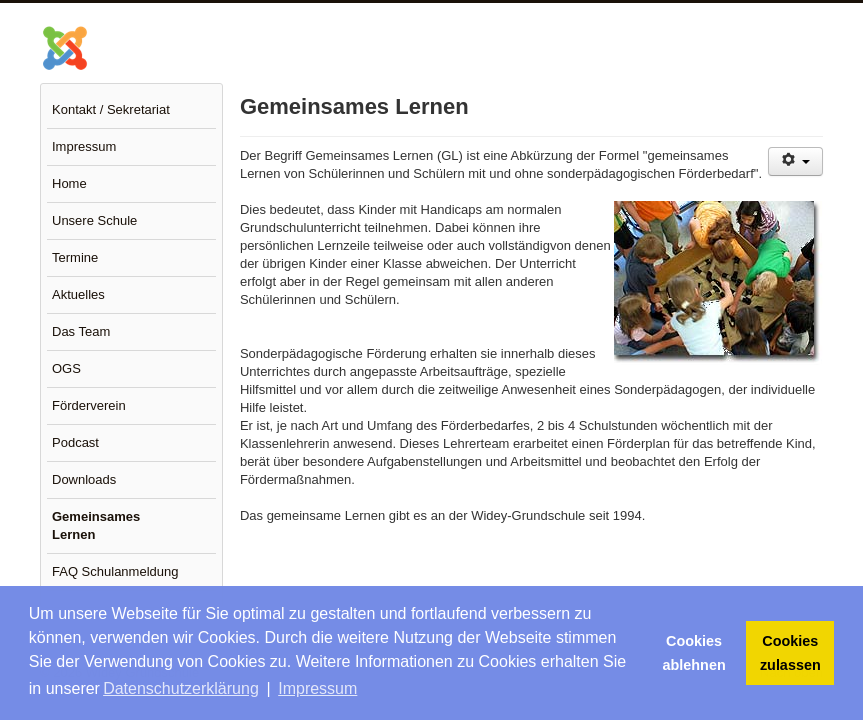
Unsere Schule (94, 220)
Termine (75, 257)
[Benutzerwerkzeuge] (795, 161)
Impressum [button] (317, 688)
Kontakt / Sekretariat (111, 109)
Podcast (75, 442)
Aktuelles (78, 294)
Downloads (84, 479)
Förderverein (89, 405)
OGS (66, 368)
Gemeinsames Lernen (96, 525)
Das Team (81, 331)
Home (69, 183)
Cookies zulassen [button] (790, 653)
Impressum (84, 146)
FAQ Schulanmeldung (115, 571)
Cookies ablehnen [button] (694, 653)
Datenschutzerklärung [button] (181, 688)
